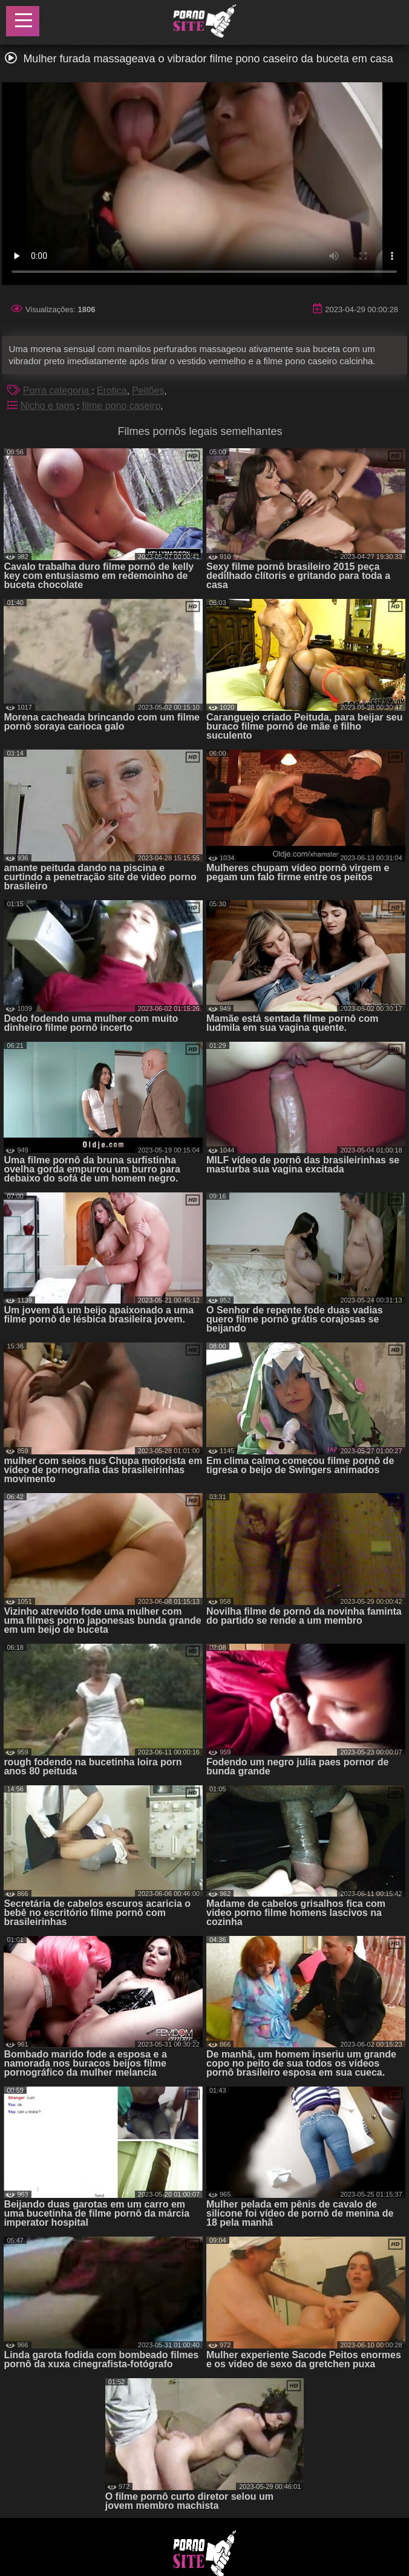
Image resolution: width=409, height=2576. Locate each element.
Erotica (112, 390)
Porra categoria (57, 390)
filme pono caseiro (121, 405)
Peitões (148, 390)
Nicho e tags (49, 405)
